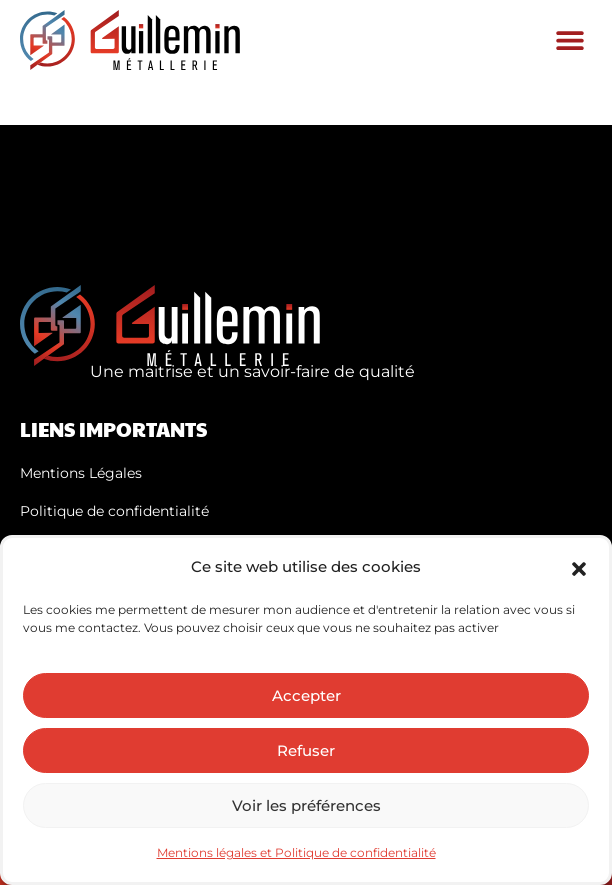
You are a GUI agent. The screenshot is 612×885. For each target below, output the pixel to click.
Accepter (306, 695)
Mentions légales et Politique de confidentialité (296, 852)
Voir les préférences (306, 805)
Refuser (306, 750)
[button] (579, 567)
